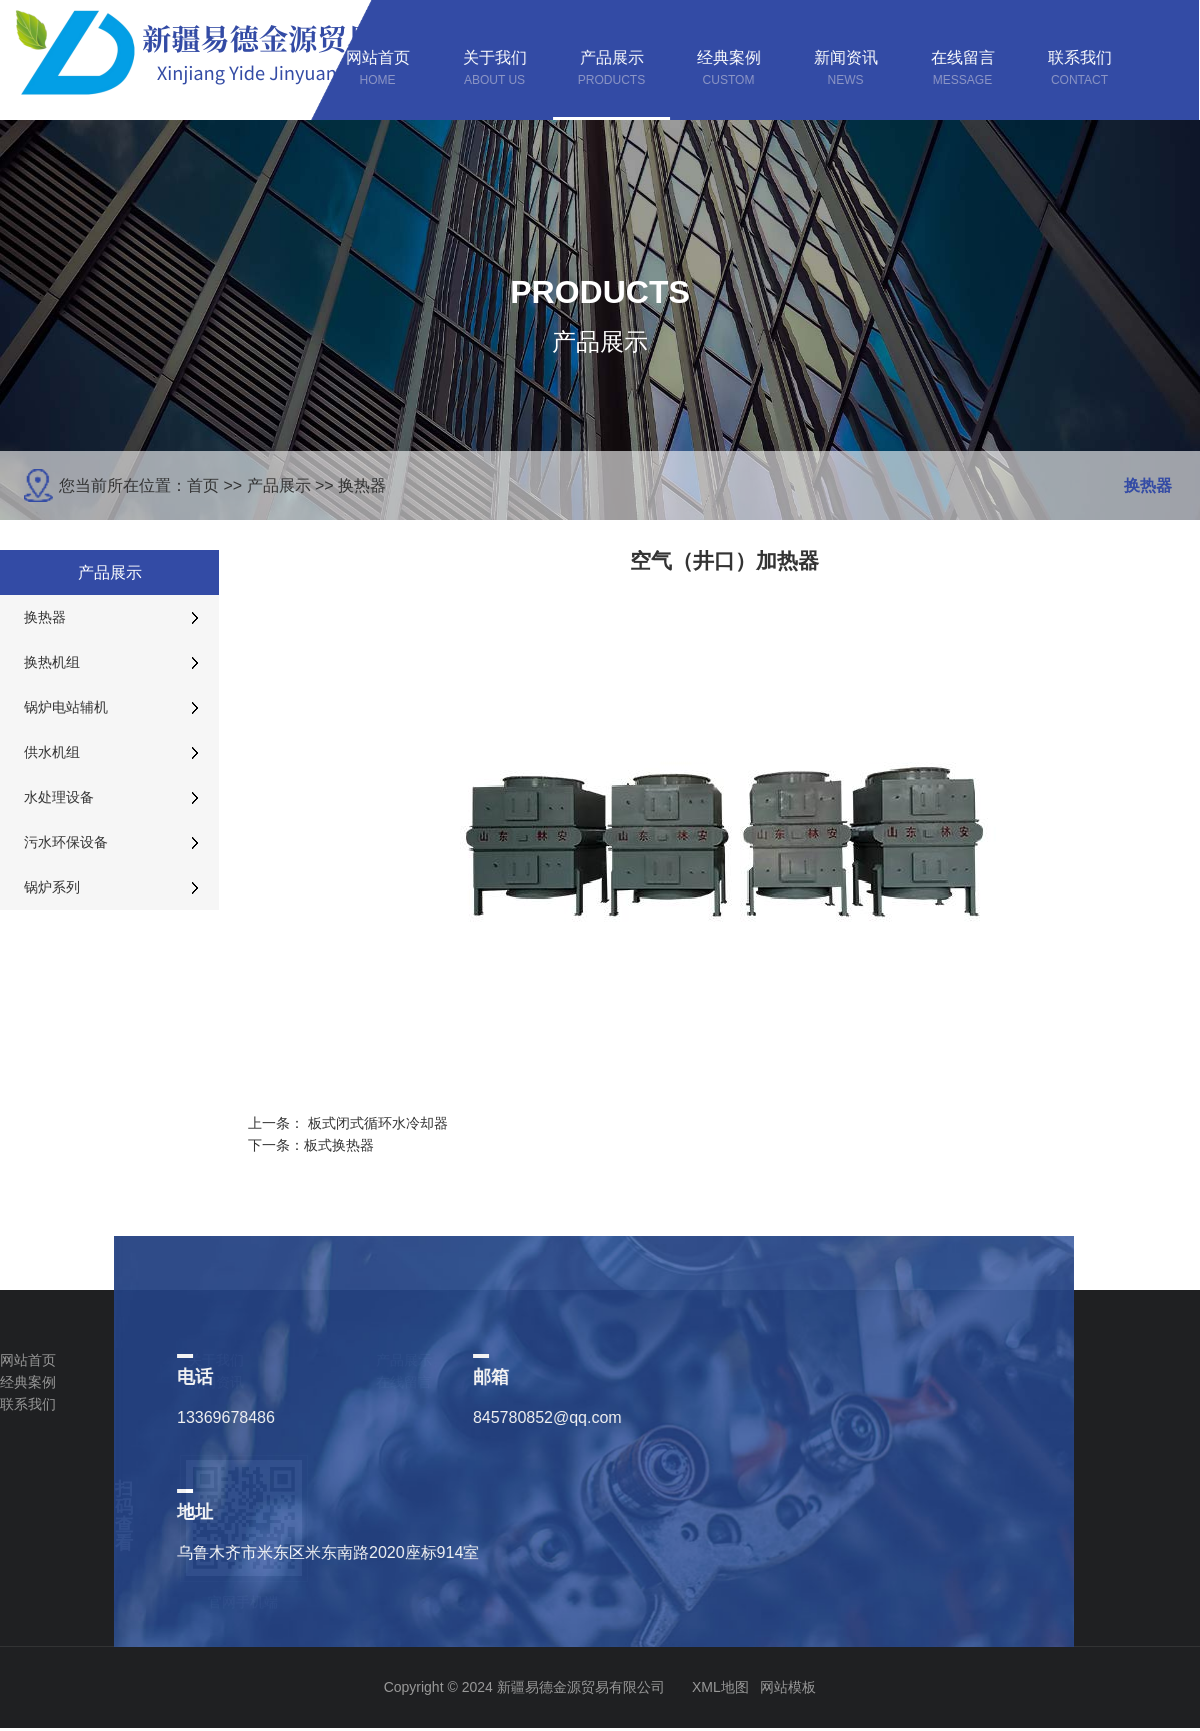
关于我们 (216, 1360)
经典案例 (28, 1382)
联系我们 (28, 1404)
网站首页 (28, 1360)
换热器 (362, 485)
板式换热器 (339, 1145)
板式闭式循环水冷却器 (378, 1123)
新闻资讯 (216, 1382)
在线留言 (404, 1382)
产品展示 (279, 485)
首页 (203, 485)
